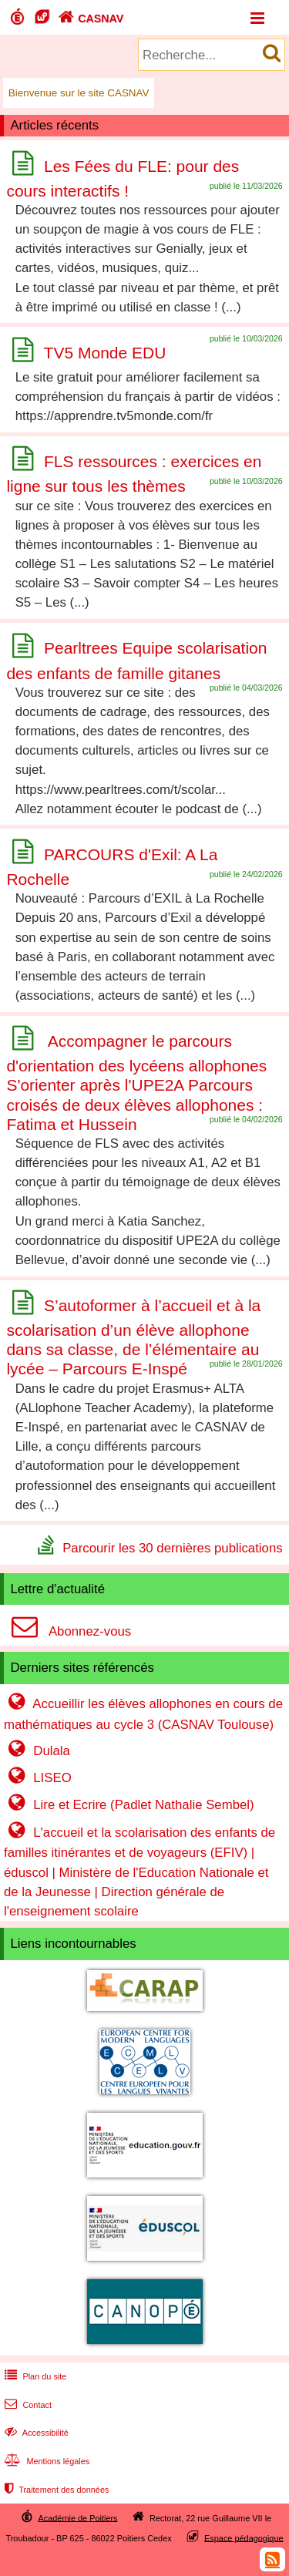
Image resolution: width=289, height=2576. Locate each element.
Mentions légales (45, 2461)
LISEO (38, 1778)
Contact (27, 2405)
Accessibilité (35, 2432)
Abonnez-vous (67, 1631)
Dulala (37, 1751)
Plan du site (34, 2376)
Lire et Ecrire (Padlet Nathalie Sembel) (129, 1804)
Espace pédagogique (244, 2537)
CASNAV (89, 18)
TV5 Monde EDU (105, 353)
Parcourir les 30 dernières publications (172, 1547)
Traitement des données (55, 2489)
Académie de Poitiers (77, 2517)
